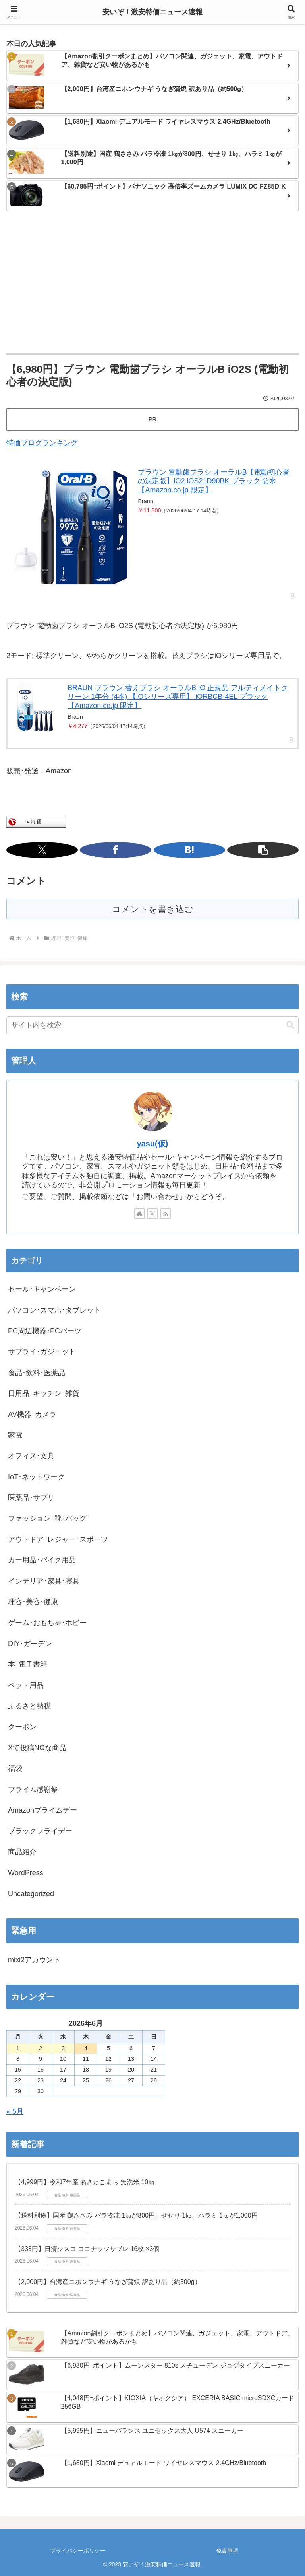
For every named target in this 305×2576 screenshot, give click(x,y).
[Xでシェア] (42, 850)
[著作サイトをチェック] (139, 1213)
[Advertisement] (152, 283)
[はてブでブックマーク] (189, 850)
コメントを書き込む (152, 909)
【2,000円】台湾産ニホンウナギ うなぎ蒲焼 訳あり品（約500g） (108, 2281)
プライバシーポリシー (78, 2550)
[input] (152, 1025)
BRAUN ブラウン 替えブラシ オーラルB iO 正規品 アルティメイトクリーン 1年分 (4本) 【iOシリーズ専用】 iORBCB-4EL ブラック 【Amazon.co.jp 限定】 (178, 697)
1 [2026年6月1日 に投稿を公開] (17, 2048)
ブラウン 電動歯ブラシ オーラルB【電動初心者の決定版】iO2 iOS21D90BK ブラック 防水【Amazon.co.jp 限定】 (214, 481)
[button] (263, 850)
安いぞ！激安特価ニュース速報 (152, 12)
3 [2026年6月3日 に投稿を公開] (63, 2048)
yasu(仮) (152, 1143)
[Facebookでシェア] (115, 850)
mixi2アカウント (34, 1960)
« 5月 (14, 2111)
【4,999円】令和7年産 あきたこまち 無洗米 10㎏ (84, 2182)
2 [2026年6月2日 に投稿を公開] (40, 2048)
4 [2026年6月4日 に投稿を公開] (85, 2048)
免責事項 (227, 2550)
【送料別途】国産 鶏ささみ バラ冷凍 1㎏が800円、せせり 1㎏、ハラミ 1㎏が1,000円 (136, 2215)
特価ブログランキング (42, 443)
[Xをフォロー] (152, 1213)
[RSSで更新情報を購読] (165, 1213)
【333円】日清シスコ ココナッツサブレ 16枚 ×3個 (87, 2248)
